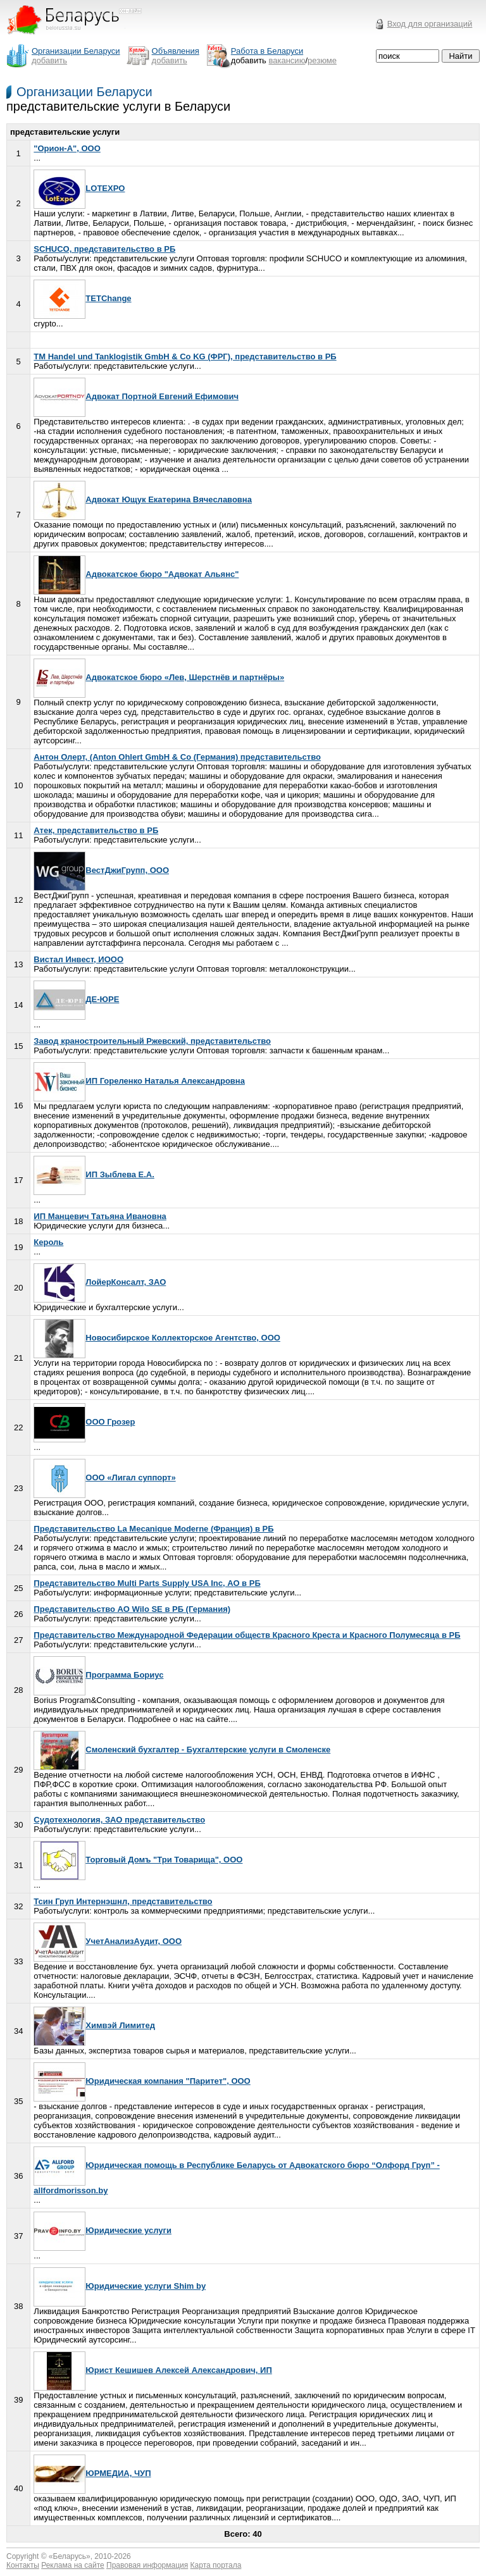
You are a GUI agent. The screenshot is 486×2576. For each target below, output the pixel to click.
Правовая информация (147, 2565)
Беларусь (69, 2556)
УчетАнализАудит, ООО (108, 1941)
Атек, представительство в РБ (96, 830)
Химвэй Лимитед (94, 2025)
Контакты (22, 2565)
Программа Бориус (98, 1675)
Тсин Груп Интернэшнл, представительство (123, 1901)
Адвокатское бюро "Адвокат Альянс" (136, 574)
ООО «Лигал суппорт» (104, 1477)
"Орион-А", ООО (67, 148)
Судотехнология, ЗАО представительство (119, 1819)
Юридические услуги (102, 2230)
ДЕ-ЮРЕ (76, 999)
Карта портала (216, 2565)
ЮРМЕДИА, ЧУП (92, 2473)
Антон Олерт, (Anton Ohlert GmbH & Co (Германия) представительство (177, 757)
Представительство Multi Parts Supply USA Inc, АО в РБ (147, 1583)
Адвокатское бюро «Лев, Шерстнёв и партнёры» (159, 677)
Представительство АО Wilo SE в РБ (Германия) (132, 1609)
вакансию (287, 60)
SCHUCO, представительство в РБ (104, 249)
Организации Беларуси (84, 92)
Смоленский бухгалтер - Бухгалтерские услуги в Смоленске (182, 1749)
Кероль (48, 1242)
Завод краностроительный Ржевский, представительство (152, 1041)
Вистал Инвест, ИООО (78, 959)
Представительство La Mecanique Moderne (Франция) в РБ (153, 1528)
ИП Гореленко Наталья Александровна (139, 1081)
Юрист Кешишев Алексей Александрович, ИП (152, 2370)
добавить (49, 60)
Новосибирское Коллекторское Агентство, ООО (157, 1337)
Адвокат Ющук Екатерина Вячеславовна (143, 499)
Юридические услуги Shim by (120, 2286)
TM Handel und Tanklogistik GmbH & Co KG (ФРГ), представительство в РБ (185, 356)
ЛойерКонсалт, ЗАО (100, 1282)
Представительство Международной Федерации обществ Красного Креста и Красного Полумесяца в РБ (247, 1635)
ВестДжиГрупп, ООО (101, 870)
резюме (322, 60)
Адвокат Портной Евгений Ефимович (136, 396)
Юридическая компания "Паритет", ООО (142, 2081)
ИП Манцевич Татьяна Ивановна (100, 1216)
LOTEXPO (79, 188)
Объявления (175, 51)
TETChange (82, 298)
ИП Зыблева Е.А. (94, 1174)
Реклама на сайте (72, 2565)
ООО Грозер (84, 1422)
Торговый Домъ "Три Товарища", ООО (138, 1859)
